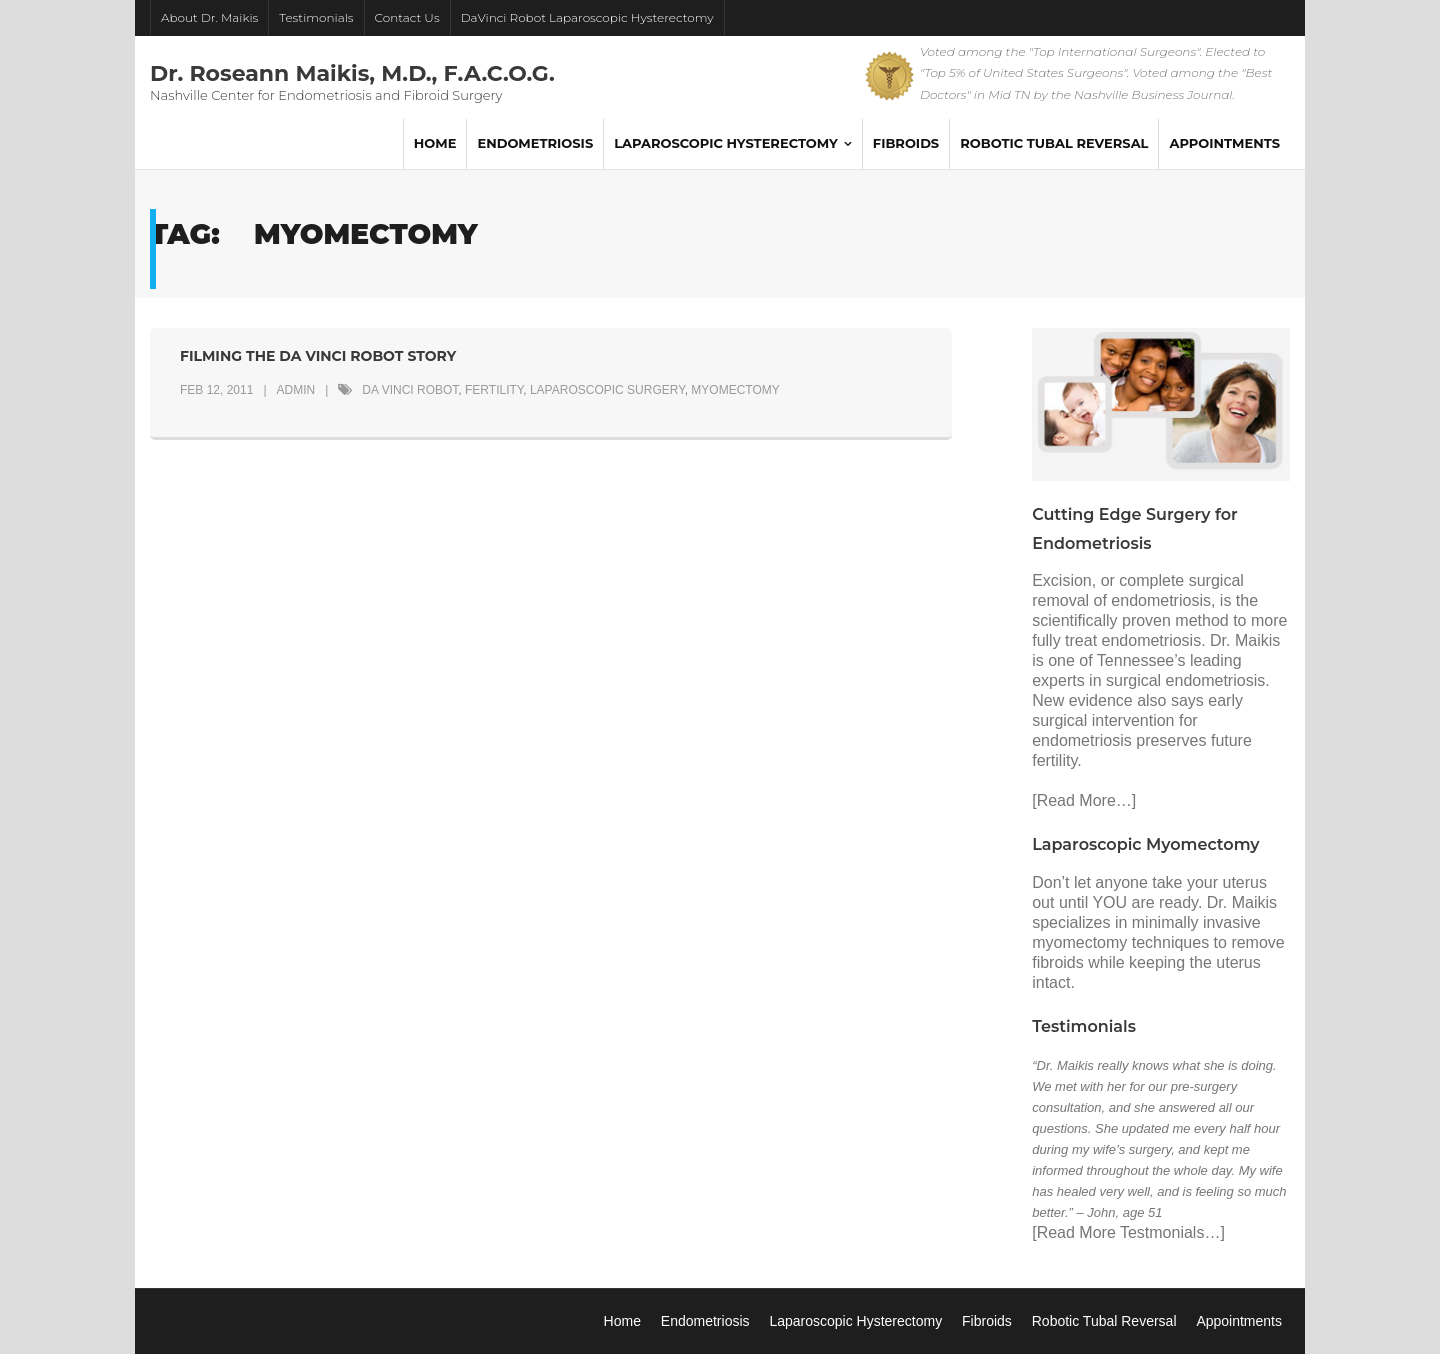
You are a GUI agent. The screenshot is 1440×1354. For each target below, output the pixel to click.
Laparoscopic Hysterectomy (855, 1321)
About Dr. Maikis (209, 17)
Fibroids (987, 1321)
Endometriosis (705, 1321)
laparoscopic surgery (607, 390)
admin (296, 390)
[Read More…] (1084, 800)
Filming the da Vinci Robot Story (318, 356)
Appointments (1239, 1321)
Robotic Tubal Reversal (1104, 1321)
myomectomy (735, 390)
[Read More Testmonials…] (1128, 1232)
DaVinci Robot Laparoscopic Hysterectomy (587, 17)
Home (622, 1321)
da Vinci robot (410, 390)
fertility (494, 390)
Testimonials (316, 17)
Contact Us (407, 17)
